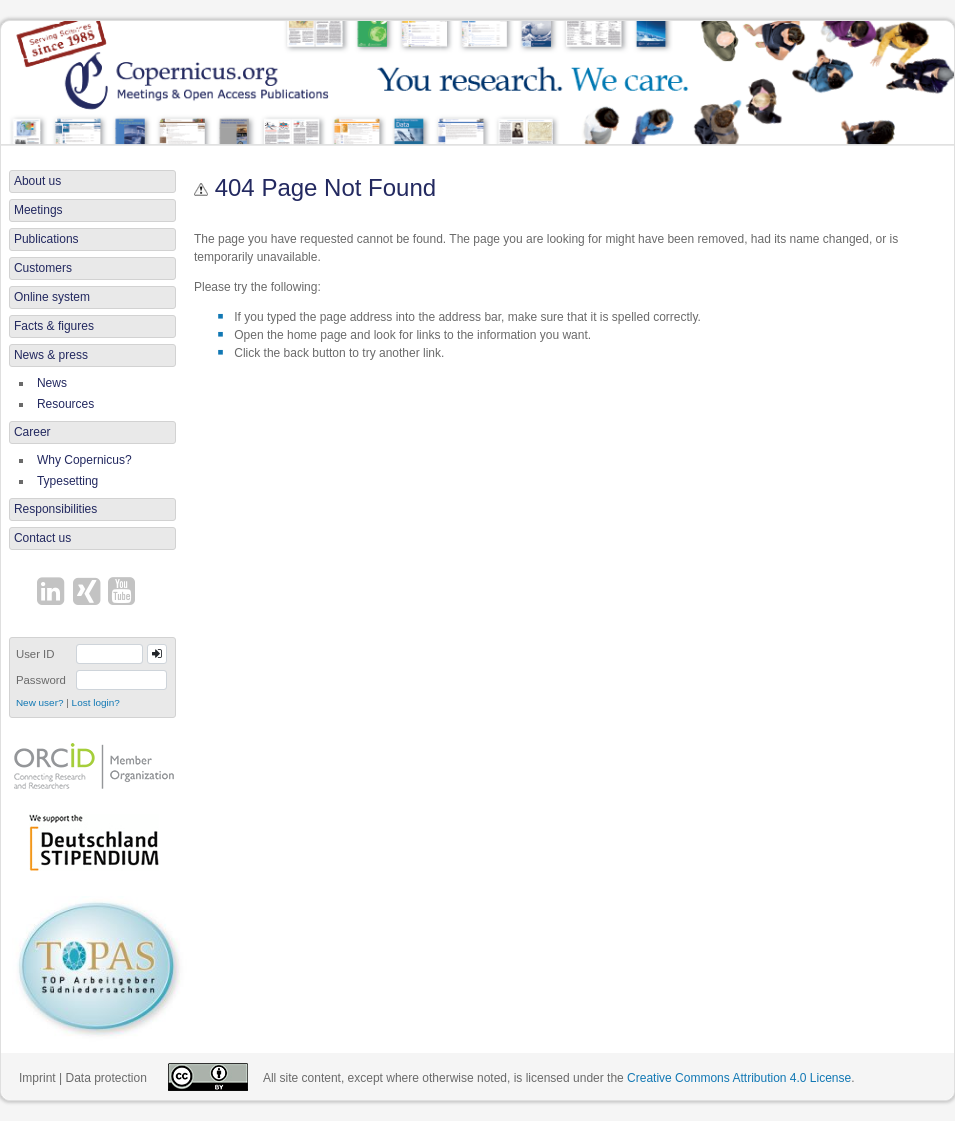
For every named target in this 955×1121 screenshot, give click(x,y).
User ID (35, 654)
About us (37, 181)
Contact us (42, 538)
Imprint (37, 1078)
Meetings (38, 210)
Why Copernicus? (84, 460)
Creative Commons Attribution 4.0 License (739, 1078)
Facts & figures (54, 326)
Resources (65, 404)
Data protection (105, 1078)
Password (41, 680)
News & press (51, 355)
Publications (46, 239)
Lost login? (96, 702)
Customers (43, 268)
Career (32, 432)
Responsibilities (55, 509)
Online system (52, 297)
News (52, 383)
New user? (40, 702)
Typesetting (67, 481)
